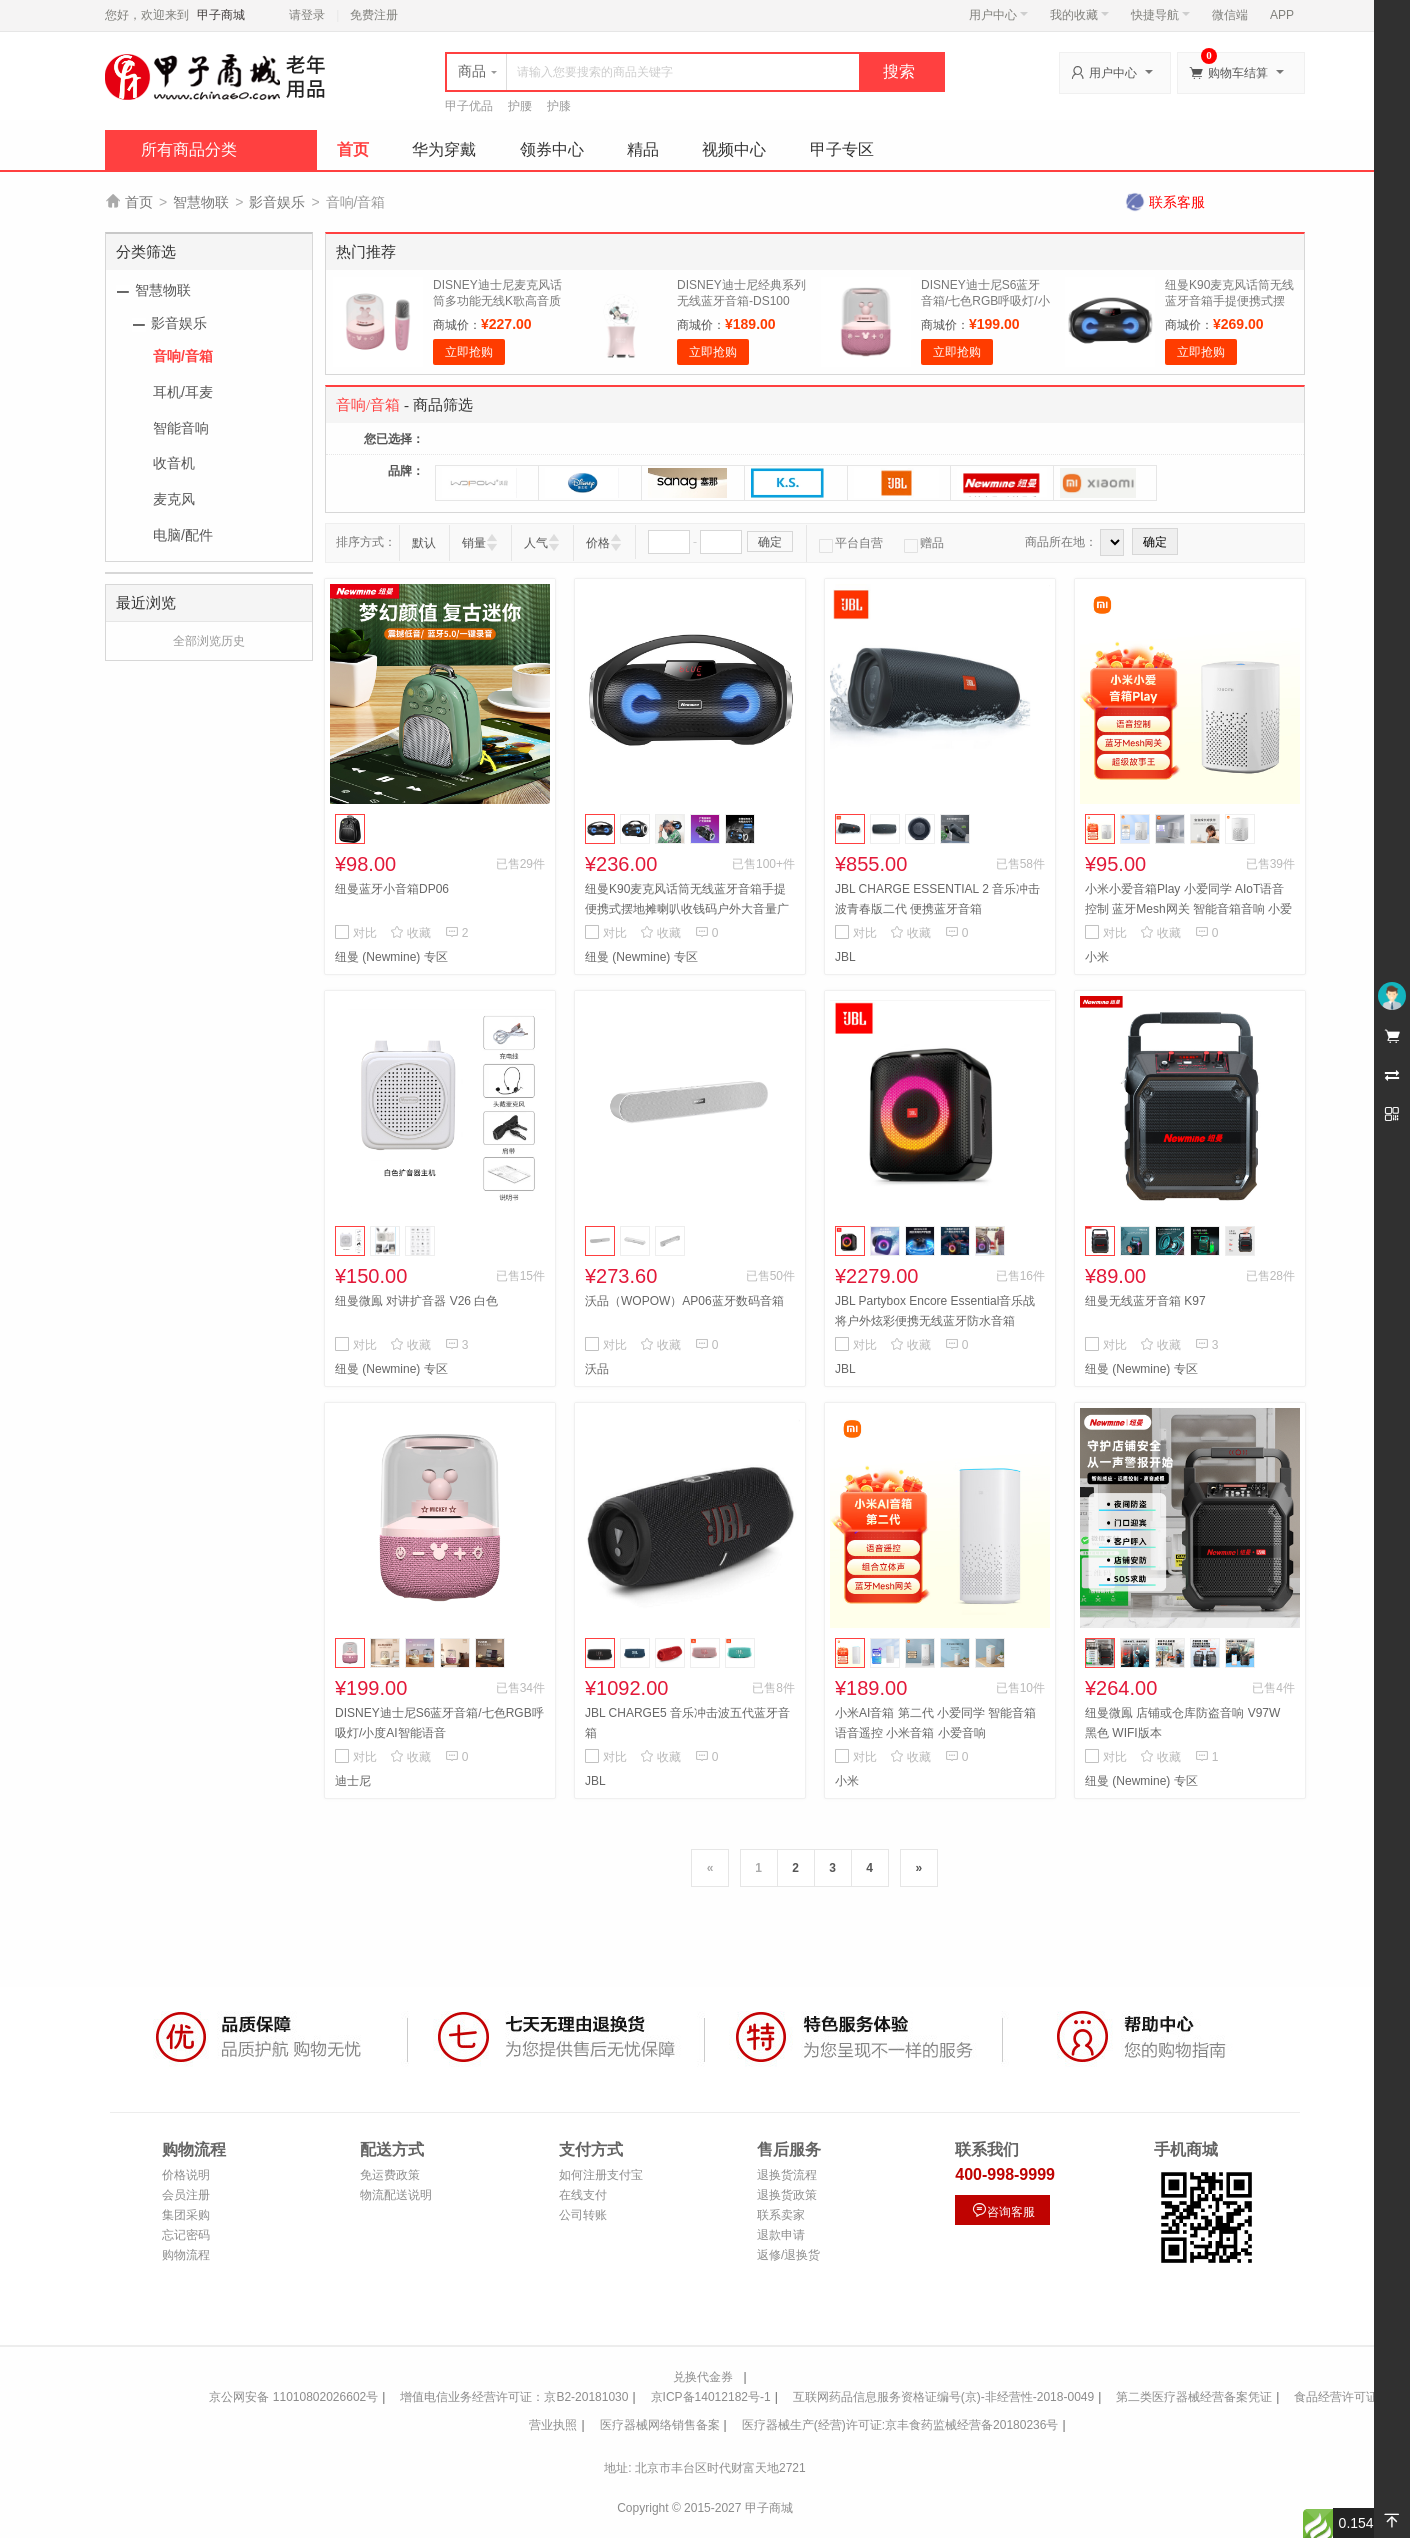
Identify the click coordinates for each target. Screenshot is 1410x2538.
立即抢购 (469, 352)
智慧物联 (201, 202)
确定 (770, 542)
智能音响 (181, 428)
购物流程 (186, 2255)
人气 (536, 543)
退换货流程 (787, 2175)
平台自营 (851, 543)
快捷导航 (1160, 15)
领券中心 (552, 149)
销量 (474, 543)
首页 (353, 149)
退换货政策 (787, 2195)
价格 (598, 543)
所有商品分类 (189, 149)
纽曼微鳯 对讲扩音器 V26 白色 (416, 1301)
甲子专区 (842, 149)
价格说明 (186, 2175)
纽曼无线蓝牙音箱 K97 (1145, 1301)
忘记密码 (186, 2235)
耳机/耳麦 (183, 392)
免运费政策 (390, 2175)
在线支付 (583, 2195)
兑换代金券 (703, 2377)
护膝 (559, 106)
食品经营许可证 (1336, 2397)
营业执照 (553, 2425)
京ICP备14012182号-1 (711, 2397)
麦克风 (174, 499)
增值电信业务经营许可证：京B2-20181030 (514, 2397)
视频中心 (734, 149)
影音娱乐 (277, 202)
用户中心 (998, 15)
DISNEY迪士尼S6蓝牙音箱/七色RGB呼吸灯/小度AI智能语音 (985, 301)
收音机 (174, 463)
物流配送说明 (396, 2195)
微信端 (1230, 15)
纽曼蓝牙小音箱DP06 (392, 889)
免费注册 (374, 15)
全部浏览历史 (209, 641)
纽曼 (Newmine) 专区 (391, 957)
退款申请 (781, 2235)
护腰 (520, 106)
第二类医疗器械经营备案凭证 (1194, 2397)
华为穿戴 (444, 149)
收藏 (410, 933)
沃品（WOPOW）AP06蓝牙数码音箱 (684, 1301)
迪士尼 (353, 1781)
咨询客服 (1003, 2210)
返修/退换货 (788, 2255)
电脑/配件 (183, 535)
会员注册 (186, 2195)
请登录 (307, 15)
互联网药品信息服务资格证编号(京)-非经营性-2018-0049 (943, 2397)
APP (1282, 15)
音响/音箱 (183, 356)
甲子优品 (469, 106)
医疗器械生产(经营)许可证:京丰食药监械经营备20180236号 (900, 2425)
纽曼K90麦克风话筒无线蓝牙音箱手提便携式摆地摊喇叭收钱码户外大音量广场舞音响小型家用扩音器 (687, 909)
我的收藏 (1079, 15)
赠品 (924, 543)
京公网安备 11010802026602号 (293, 2397)
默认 (424, 543)
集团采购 (186, 2215)
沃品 (597, 1369)
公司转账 (583, 2215)
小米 (1097, 957)
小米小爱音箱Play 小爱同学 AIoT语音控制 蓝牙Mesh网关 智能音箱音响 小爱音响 (1188, 909)
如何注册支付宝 (601, 2175)
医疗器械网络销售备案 (660, 2425)
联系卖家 (781, 2215)
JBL (845, 957)
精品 (643, 149)
